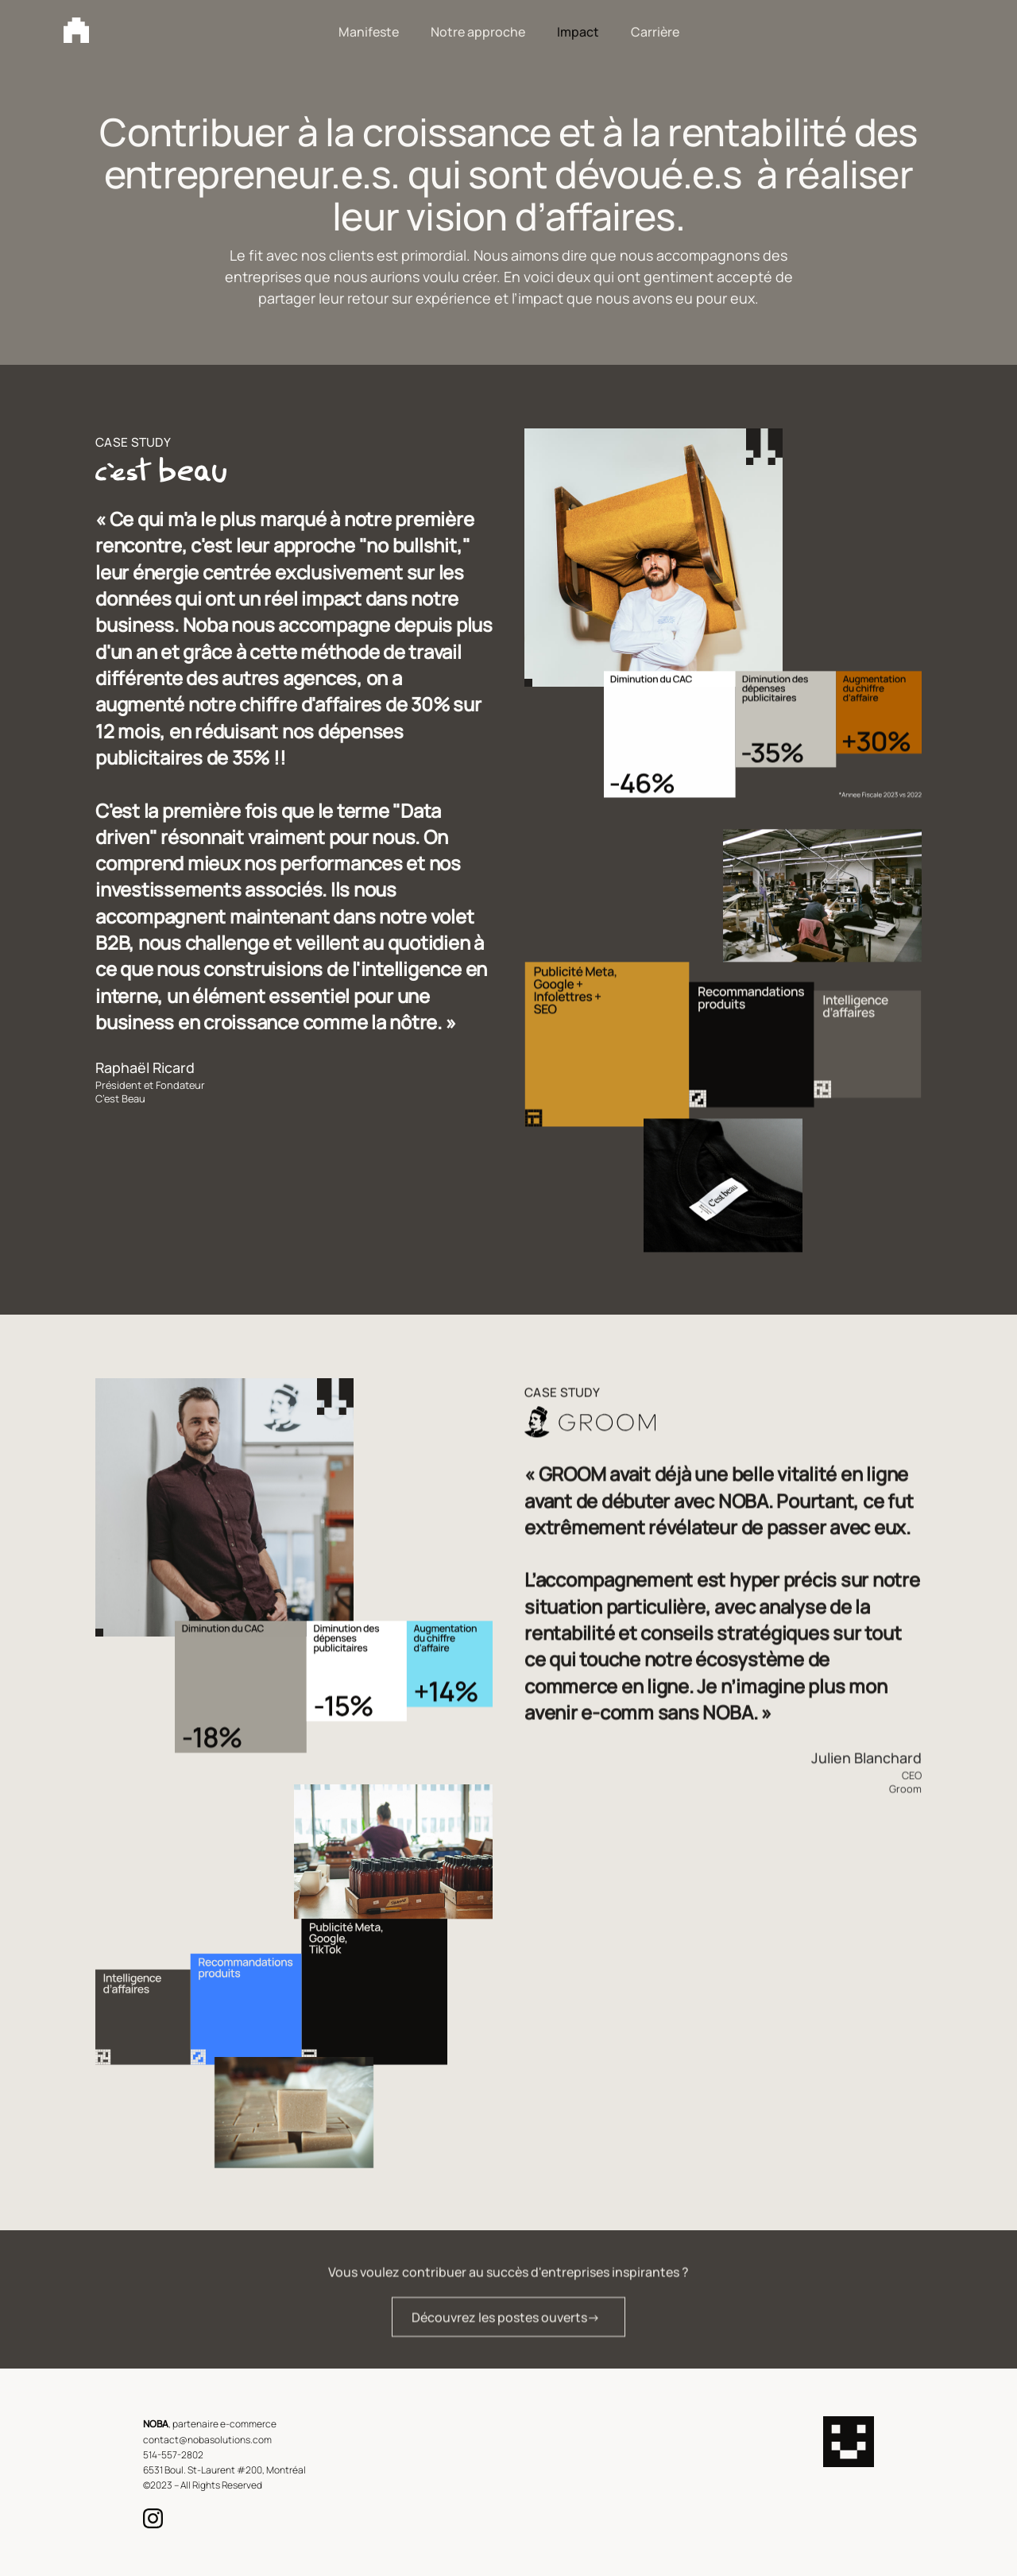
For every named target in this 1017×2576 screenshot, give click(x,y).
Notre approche (478, 32)
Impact (578, 32)
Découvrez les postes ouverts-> (506, 2326)
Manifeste (368, 32)
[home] (76, 30)
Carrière (655, 32)
